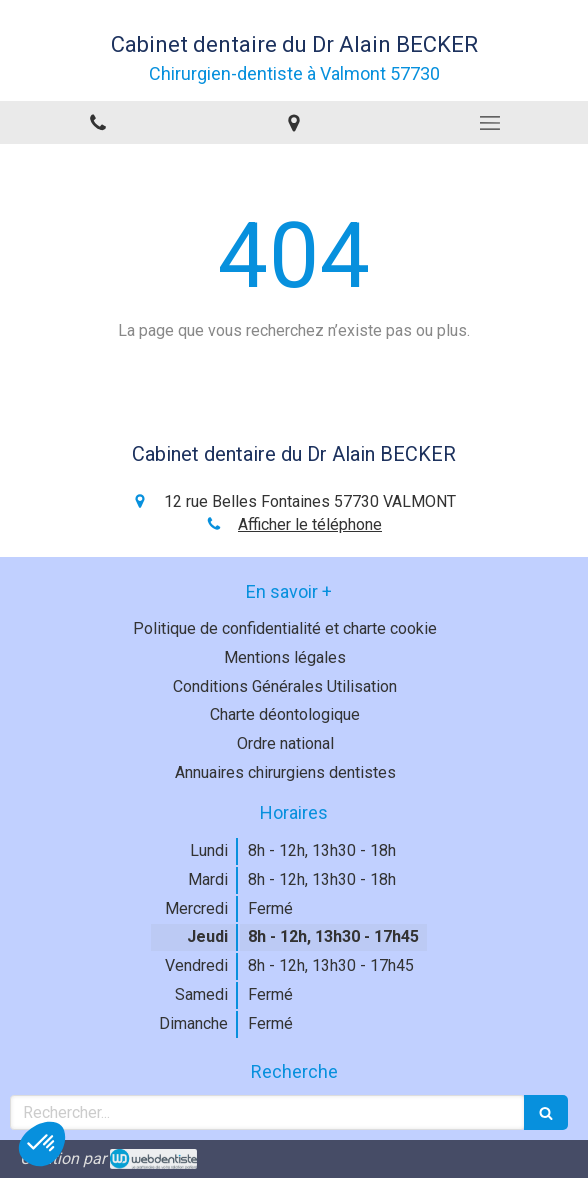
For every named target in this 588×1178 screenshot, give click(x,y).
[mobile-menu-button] (490, 123)
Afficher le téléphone (310, 524)
